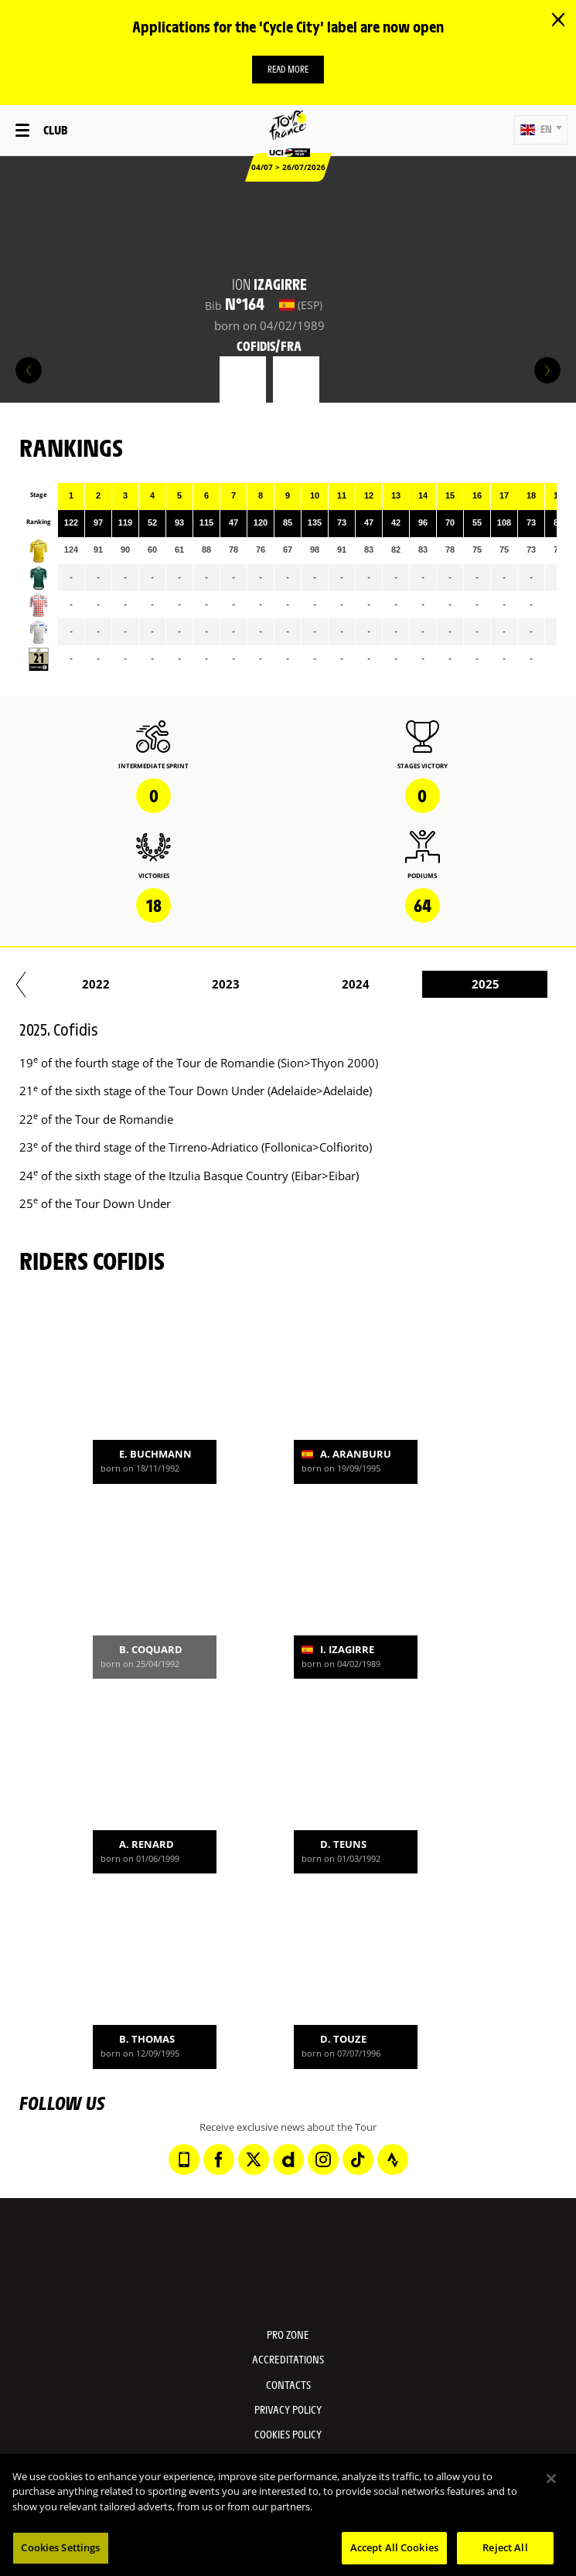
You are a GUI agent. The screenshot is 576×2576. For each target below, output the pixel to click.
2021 (460, 984)
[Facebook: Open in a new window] (218, 2159)
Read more (288, 69)
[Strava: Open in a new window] (392, 2159)
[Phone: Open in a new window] (184, 2159)
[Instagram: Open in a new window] (323, 2159)
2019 (200, 984)
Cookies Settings (60, 2547)
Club (55, 129)
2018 (70, 984)
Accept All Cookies (394, 2547)
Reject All (504, 2547)
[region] (288, 2515)
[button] (540, 130)
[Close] (551, 2479)
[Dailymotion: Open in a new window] (288, 2159)
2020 (330, 984)
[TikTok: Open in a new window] (358, 2159)
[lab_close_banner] (558, 20)
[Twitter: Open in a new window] (253, 2159)
